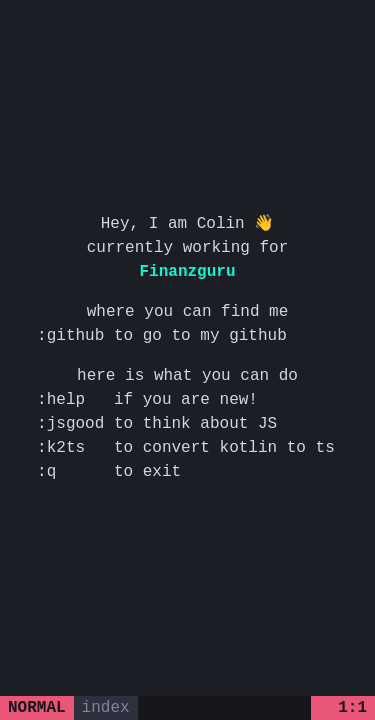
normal (37, 708)
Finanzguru (187, 272)
